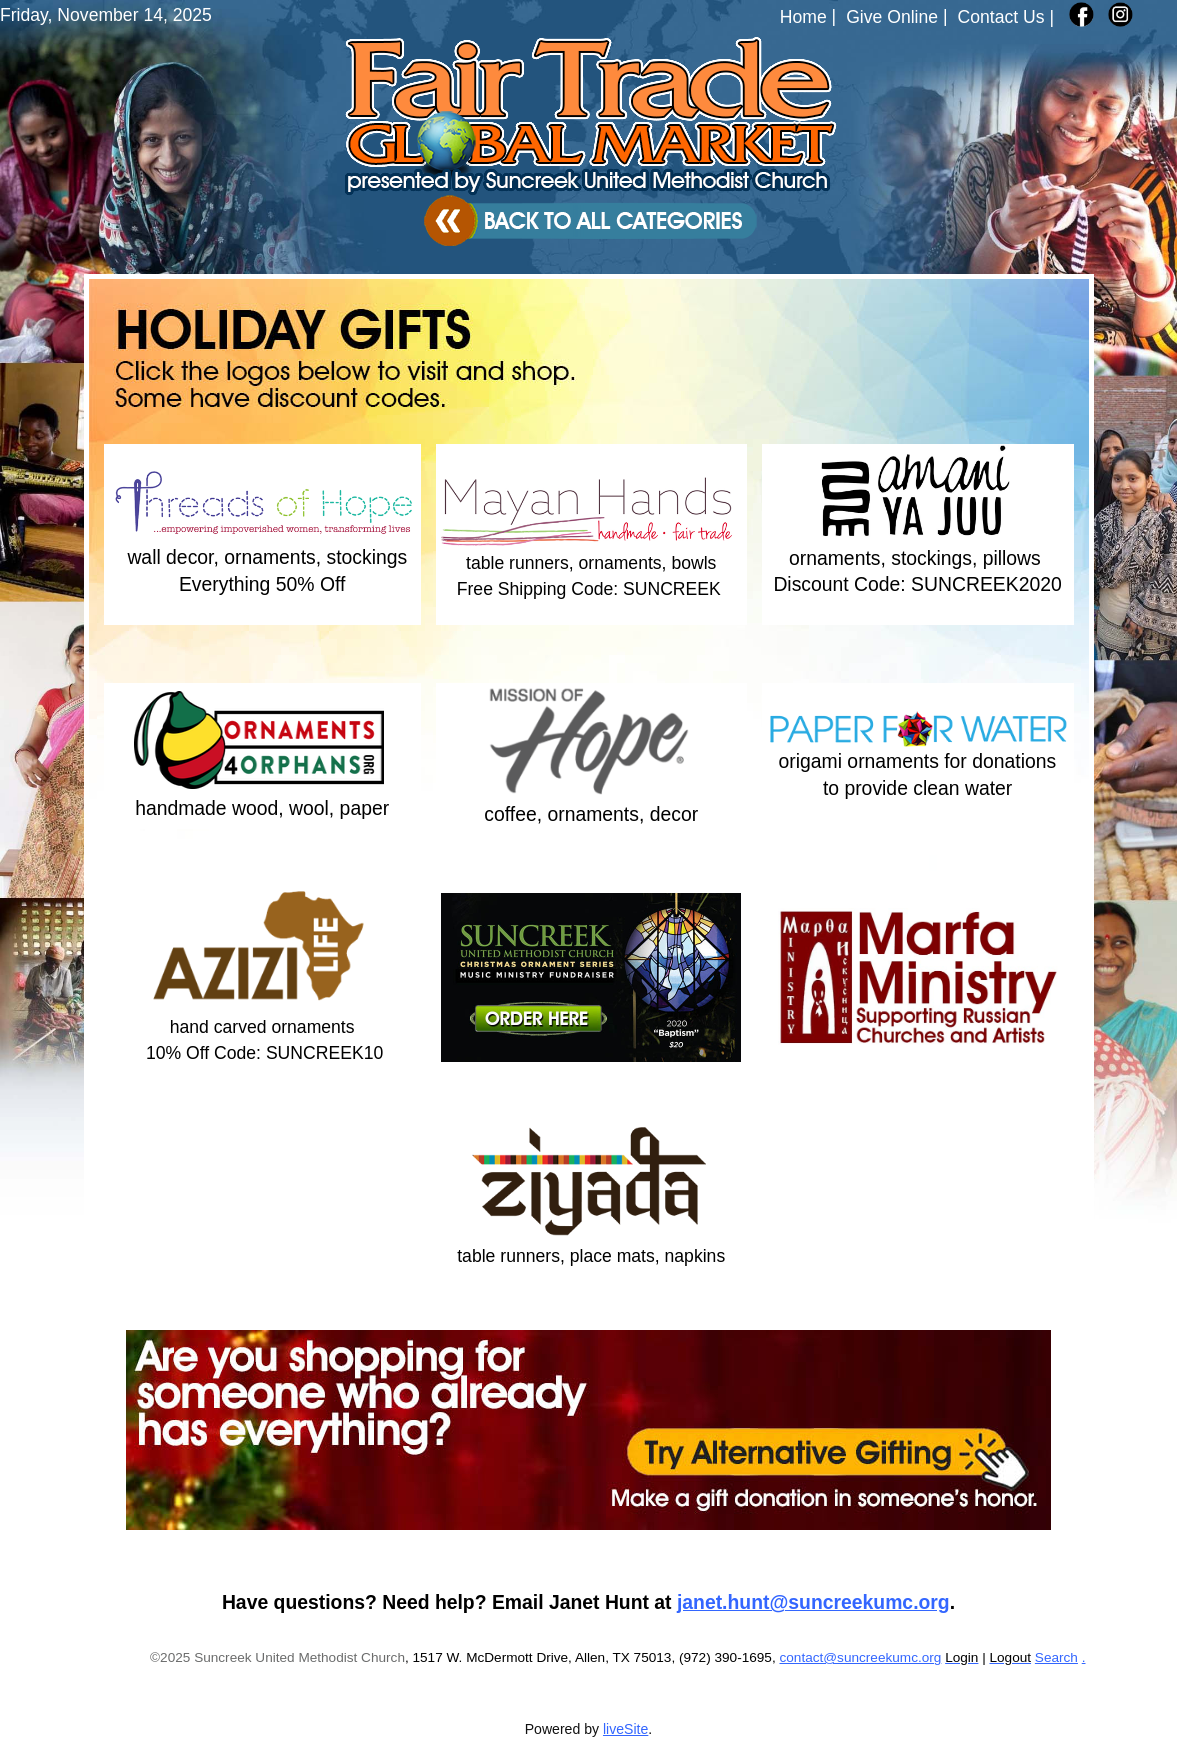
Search (1056, 1657)
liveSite (625, 1729)
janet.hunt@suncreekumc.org (813, 1602)
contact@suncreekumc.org (860, 1657)
